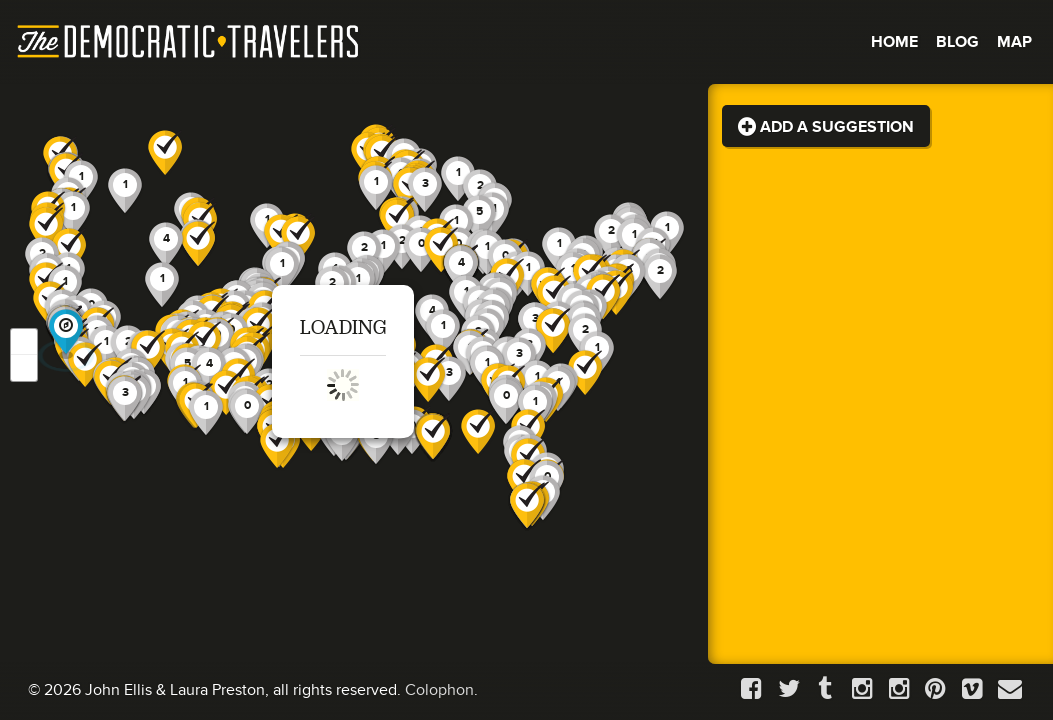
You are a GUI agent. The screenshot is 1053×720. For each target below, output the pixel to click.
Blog (957, 42)
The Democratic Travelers (189, 42)
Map (1014, 42)
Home (894, 42)
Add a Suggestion (826, 127)
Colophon (439, 690)
